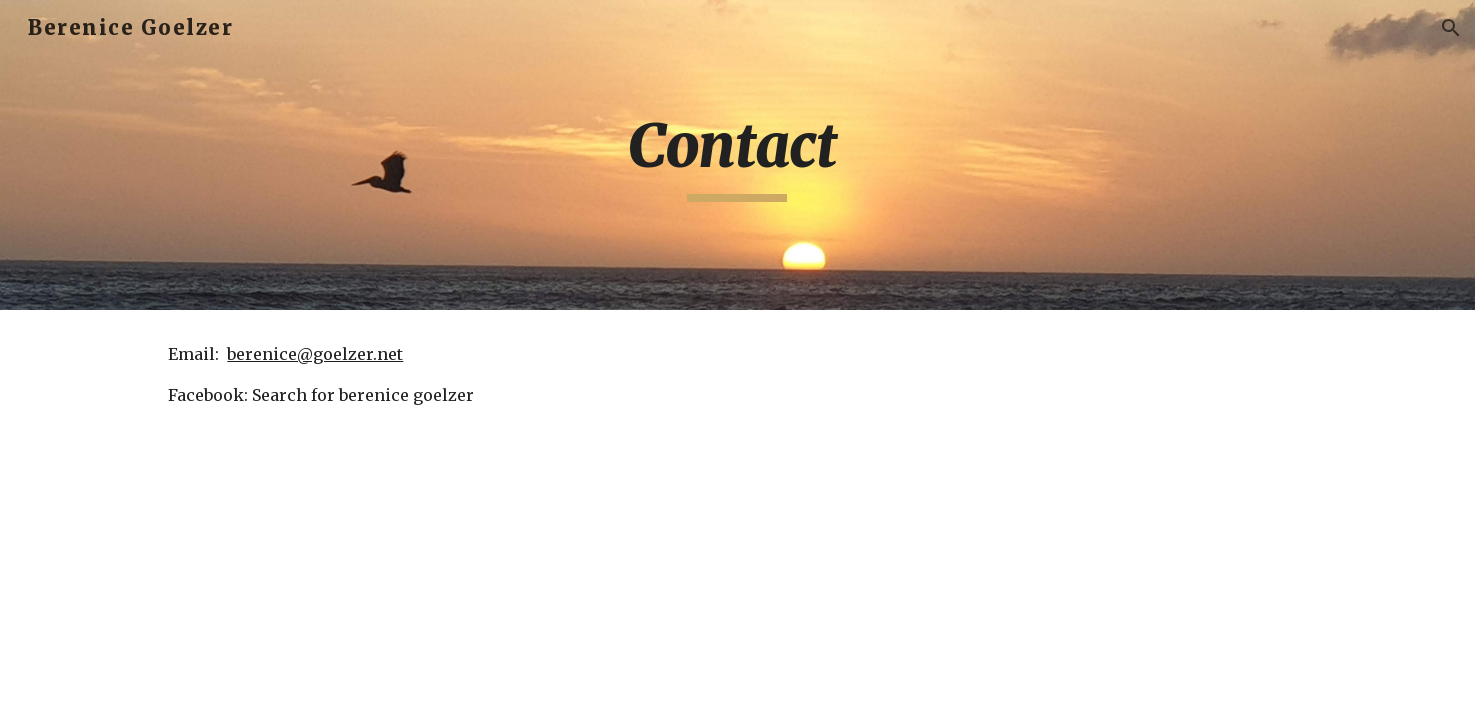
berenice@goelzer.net (315, 354)
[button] (1451, 28)
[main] (738, 155)
